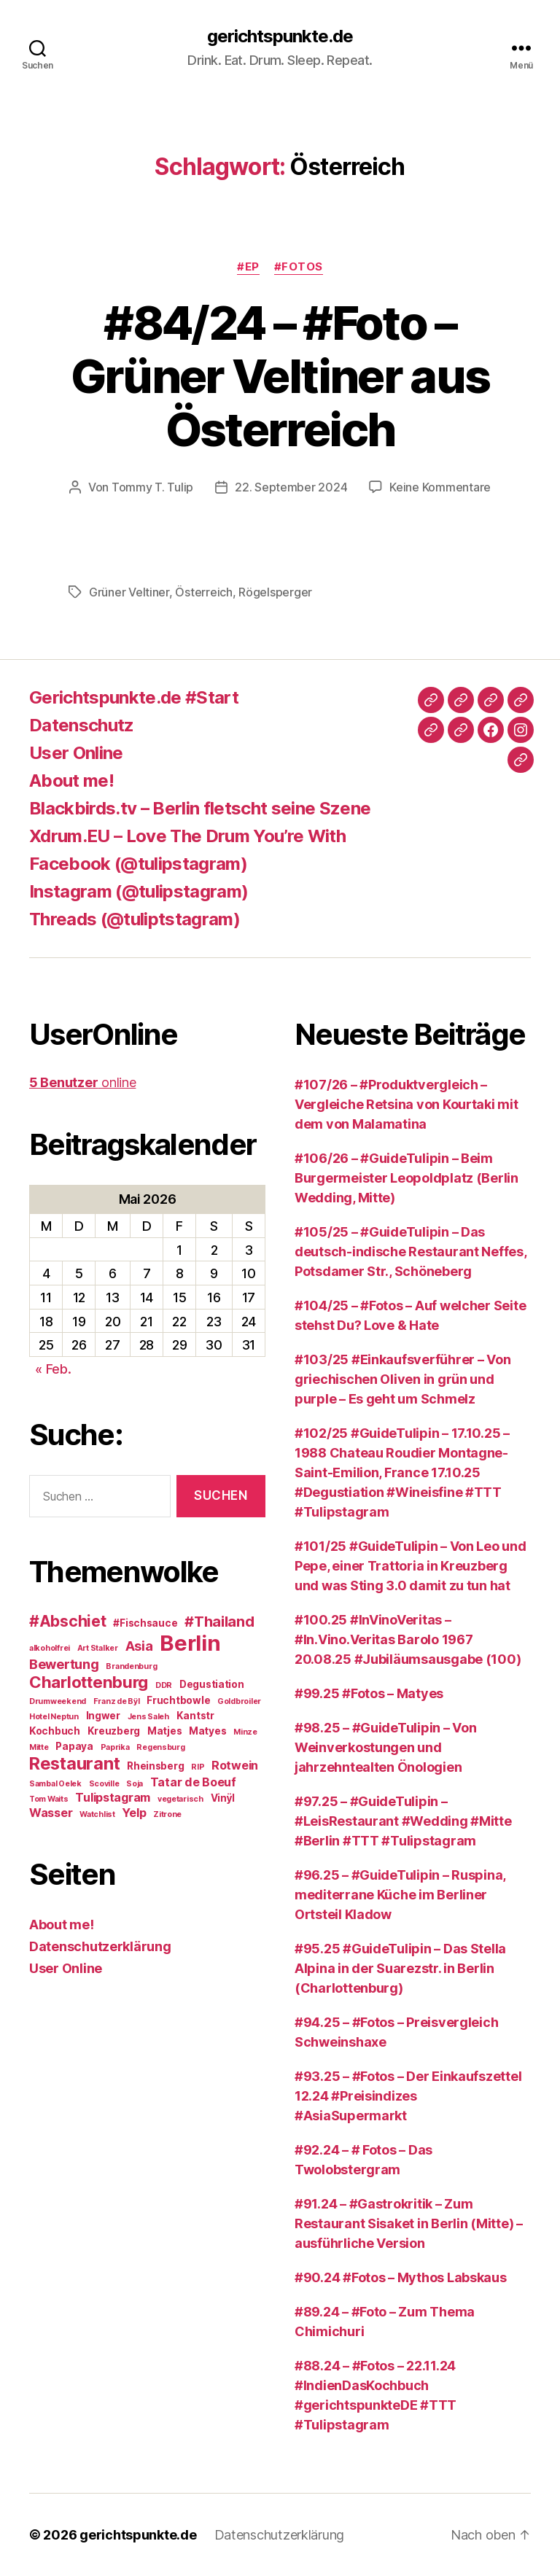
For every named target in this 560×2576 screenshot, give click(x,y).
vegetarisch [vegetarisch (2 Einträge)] (180, 1799)
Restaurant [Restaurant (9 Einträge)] (74, 1763)
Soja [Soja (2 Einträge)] (134, 1784)
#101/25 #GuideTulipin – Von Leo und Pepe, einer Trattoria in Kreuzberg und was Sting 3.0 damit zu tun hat (410, 1565)
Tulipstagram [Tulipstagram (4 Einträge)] (112, 1797)
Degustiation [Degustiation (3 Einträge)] (211, 1684)
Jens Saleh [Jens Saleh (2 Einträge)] (148, 1716)
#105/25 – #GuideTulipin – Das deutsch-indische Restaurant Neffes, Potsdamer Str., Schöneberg (410, 1251)
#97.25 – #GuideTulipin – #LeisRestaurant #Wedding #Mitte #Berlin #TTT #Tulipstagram (403, 1821)
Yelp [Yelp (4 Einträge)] (134, 1812)
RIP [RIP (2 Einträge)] (197, 1767)
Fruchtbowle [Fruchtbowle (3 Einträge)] (178, 1700)
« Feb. (53, 1369)
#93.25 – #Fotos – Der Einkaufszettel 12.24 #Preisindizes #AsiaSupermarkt (408, 2096)
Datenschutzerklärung (100, 1946)
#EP (248, 266)
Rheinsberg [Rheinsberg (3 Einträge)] (155, 1766)
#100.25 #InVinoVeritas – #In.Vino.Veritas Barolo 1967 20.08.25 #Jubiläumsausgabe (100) (408, 1639)
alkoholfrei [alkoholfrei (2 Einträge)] (49, 1648)
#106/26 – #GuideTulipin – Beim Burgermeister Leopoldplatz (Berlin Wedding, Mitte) (406, 1178)
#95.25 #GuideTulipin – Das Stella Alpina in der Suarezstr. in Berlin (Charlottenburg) (400, 1968)
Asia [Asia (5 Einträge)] (139, 1646)
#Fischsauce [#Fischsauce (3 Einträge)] (145, 1623)
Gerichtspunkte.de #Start (133, 697)
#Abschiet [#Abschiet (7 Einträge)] (67, 1621)
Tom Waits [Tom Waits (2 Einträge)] (49, 1799)
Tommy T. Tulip (152, 487)
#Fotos (298, 266)
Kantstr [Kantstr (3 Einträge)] (195, 1715)
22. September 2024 (291, 487)
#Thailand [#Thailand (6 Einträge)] (219, 1621)
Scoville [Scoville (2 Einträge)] (104, 1784)
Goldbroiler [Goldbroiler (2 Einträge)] (239, 1701)
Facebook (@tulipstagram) (138, 863)
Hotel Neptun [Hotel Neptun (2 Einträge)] (54, 1716)
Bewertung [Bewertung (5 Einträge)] (64, 1664)
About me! (71, 780)
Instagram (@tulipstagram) (138, 891)
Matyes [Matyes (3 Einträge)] (207, 1731)
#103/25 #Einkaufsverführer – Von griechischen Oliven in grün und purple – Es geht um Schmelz (402, 1379)
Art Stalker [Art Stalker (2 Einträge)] (97, 1648)
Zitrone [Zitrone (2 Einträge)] (167, 1814)
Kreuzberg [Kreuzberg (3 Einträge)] (114, 1731)
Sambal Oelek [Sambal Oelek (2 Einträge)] (55, 1784)
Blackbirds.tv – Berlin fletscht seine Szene (199, 808)
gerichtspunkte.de (280, 36)
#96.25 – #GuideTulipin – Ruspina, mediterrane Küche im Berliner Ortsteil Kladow (400, 1894)
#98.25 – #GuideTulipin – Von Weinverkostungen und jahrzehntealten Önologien (385, 1747)
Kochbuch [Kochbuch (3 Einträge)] (54, 1731)
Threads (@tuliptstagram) (134, 919)
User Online (76, 752)
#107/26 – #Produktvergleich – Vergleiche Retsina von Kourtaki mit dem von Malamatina (406, 1104)
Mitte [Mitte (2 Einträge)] (39, 1747)
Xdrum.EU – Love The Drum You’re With (187, 836)
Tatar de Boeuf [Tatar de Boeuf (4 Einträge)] (193, 1782)
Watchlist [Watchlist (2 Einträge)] (97, 1814)
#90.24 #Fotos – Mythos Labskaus (401, 2277)
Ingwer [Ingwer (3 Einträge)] (103, 1715)
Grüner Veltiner (129, 592)
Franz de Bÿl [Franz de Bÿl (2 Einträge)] (116, 1701)
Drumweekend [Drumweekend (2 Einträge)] (57, 1701)
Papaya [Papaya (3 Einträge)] (74, 1746)
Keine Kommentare (440, 487)
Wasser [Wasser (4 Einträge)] (50, 1812)
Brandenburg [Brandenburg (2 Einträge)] (131, 1666)
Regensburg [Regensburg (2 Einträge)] (160, 1747)
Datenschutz (81, 725)
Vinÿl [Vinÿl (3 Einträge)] (223, 1798)
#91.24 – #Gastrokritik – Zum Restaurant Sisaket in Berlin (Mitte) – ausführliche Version (409, 2223)
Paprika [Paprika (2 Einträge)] (115, 1747)
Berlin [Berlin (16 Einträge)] (190, 1643)
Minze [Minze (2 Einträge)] (245, 1732)
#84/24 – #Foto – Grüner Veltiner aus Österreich (280, 376)
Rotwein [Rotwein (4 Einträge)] (234, 1765)
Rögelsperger (275, 592)
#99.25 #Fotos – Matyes (369, 1693)
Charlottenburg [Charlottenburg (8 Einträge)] (88, 1682)
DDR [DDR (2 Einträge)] (163, 1685)
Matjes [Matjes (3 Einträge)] (164, 1731)
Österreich (203, 592)
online (82, 1082)
